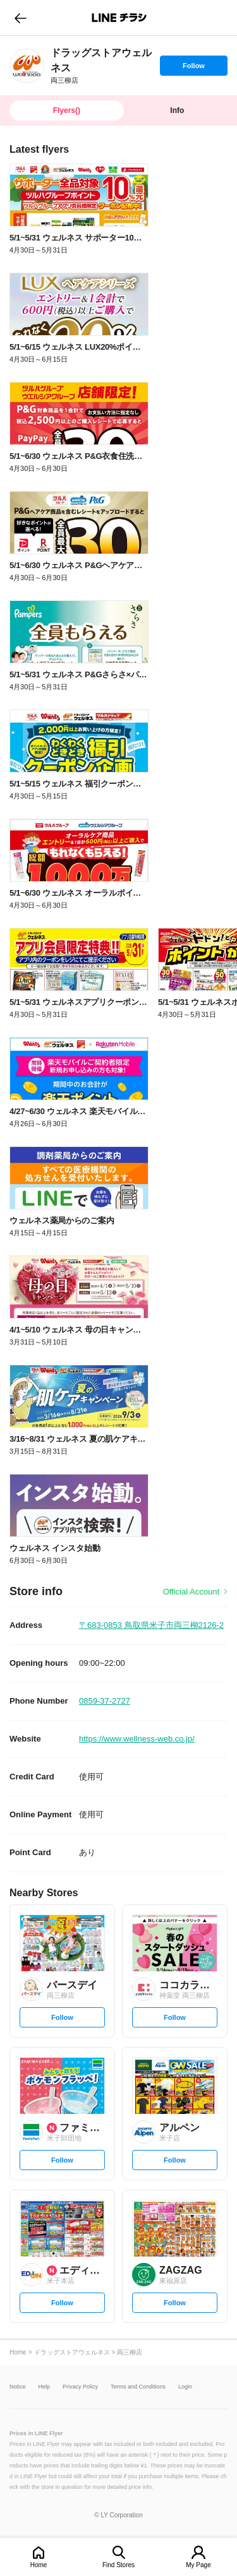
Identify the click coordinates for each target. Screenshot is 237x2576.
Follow (193, 68)
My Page (198, 2564)
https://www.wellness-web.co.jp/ (137, 1738)
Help (45, 2387)
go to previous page (20, 17)
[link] (26, 66)
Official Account (191, 1591)
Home (38, 2564)
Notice (17, 2387)
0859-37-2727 (104, 1701)
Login (185, 2387)
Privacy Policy (80, 2387)
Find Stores (118, 2564)
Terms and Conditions (138, 2387)
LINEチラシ (119, 17)
